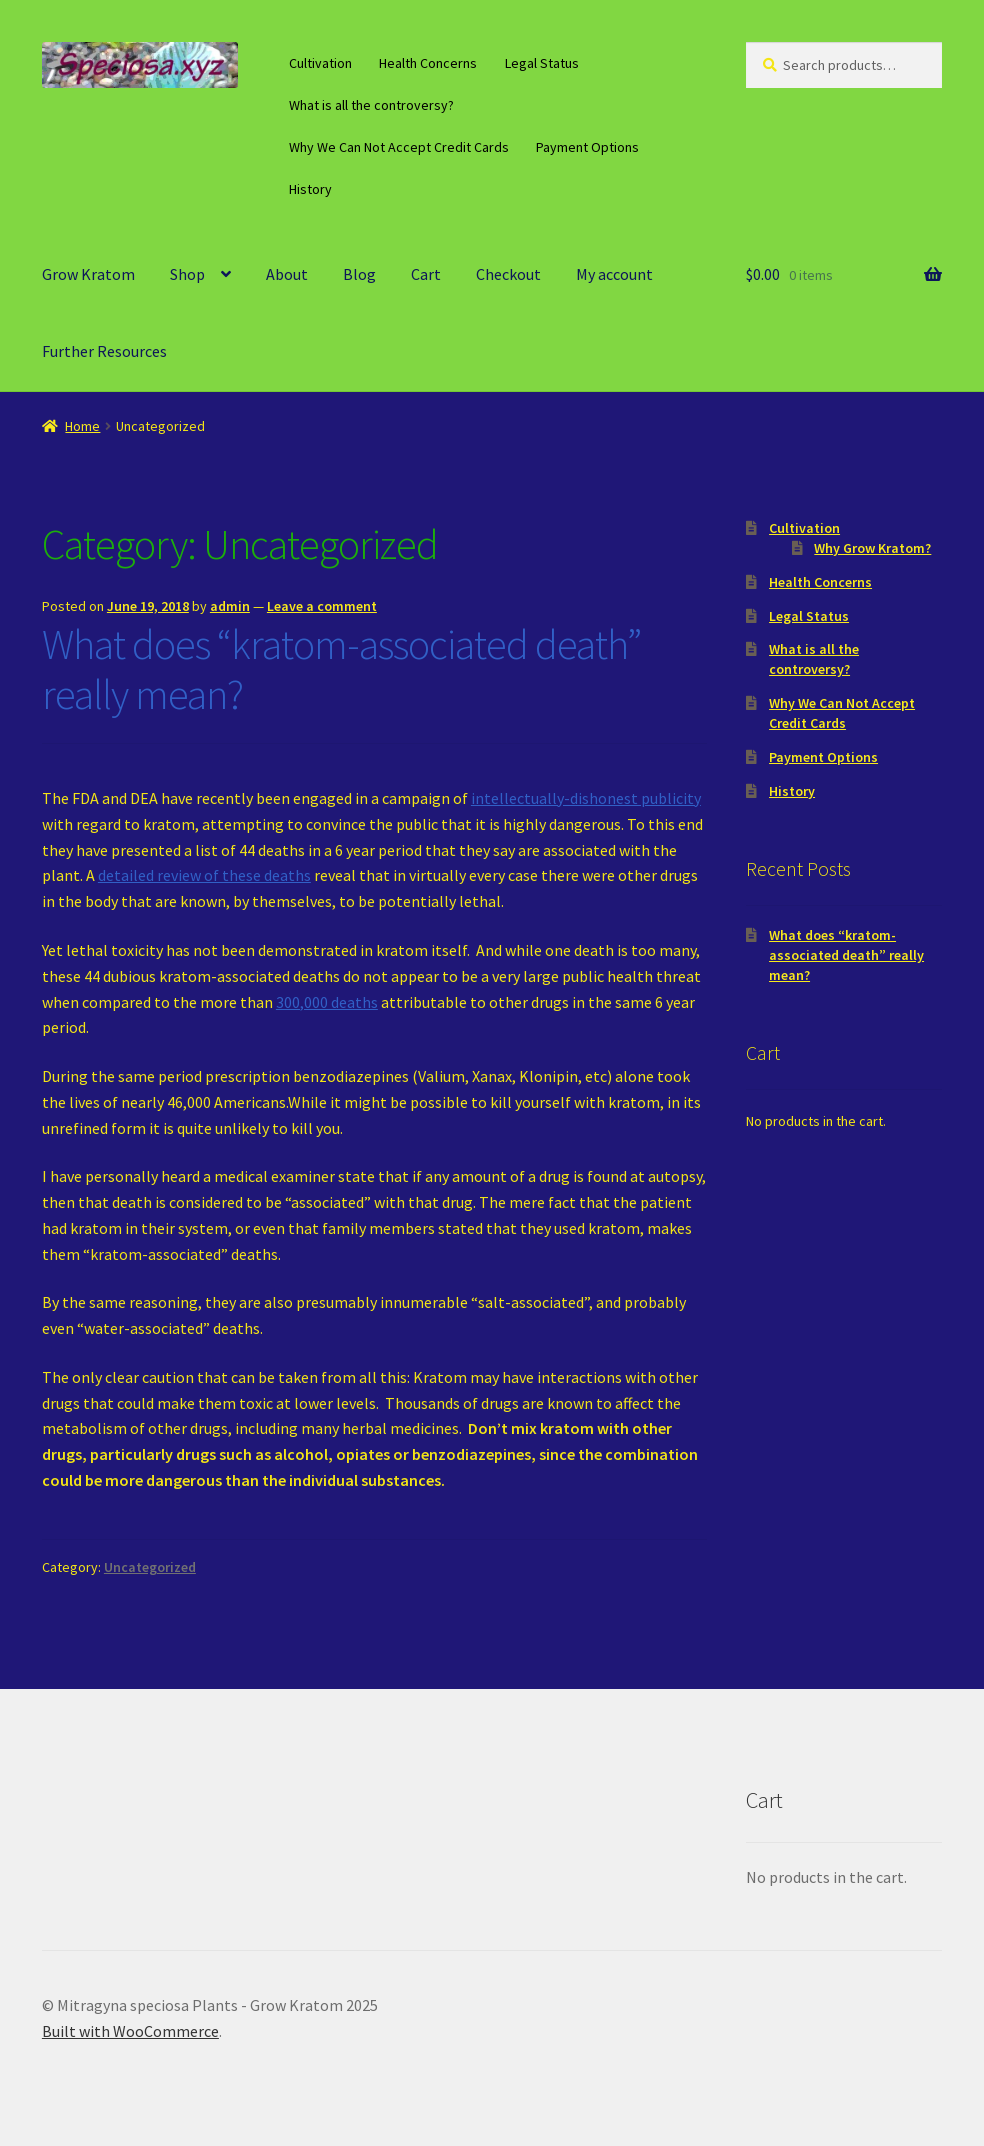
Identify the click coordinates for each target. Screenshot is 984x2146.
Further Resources (104, 351)
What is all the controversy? (371, 105)
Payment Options (587, 147)
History (310, 189)
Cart (426, 274)
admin (230, 606)
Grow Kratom (88, 274)
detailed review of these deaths (204, 875)
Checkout (508, 274)
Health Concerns (428, 63)
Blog (359, 274)
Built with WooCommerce (130, 2031)
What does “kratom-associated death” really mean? (341, 669)
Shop (187, 274)
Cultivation (320, 63)
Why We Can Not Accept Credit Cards (399, 147)
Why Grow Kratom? (872, 548)
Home (82, 426)
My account (614, 274)
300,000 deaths (327, 1002)
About (287, 274)
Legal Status (542, 63)
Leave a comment (322, 606)
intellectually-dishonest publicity (586, 798)
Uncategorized (150, 1567)
